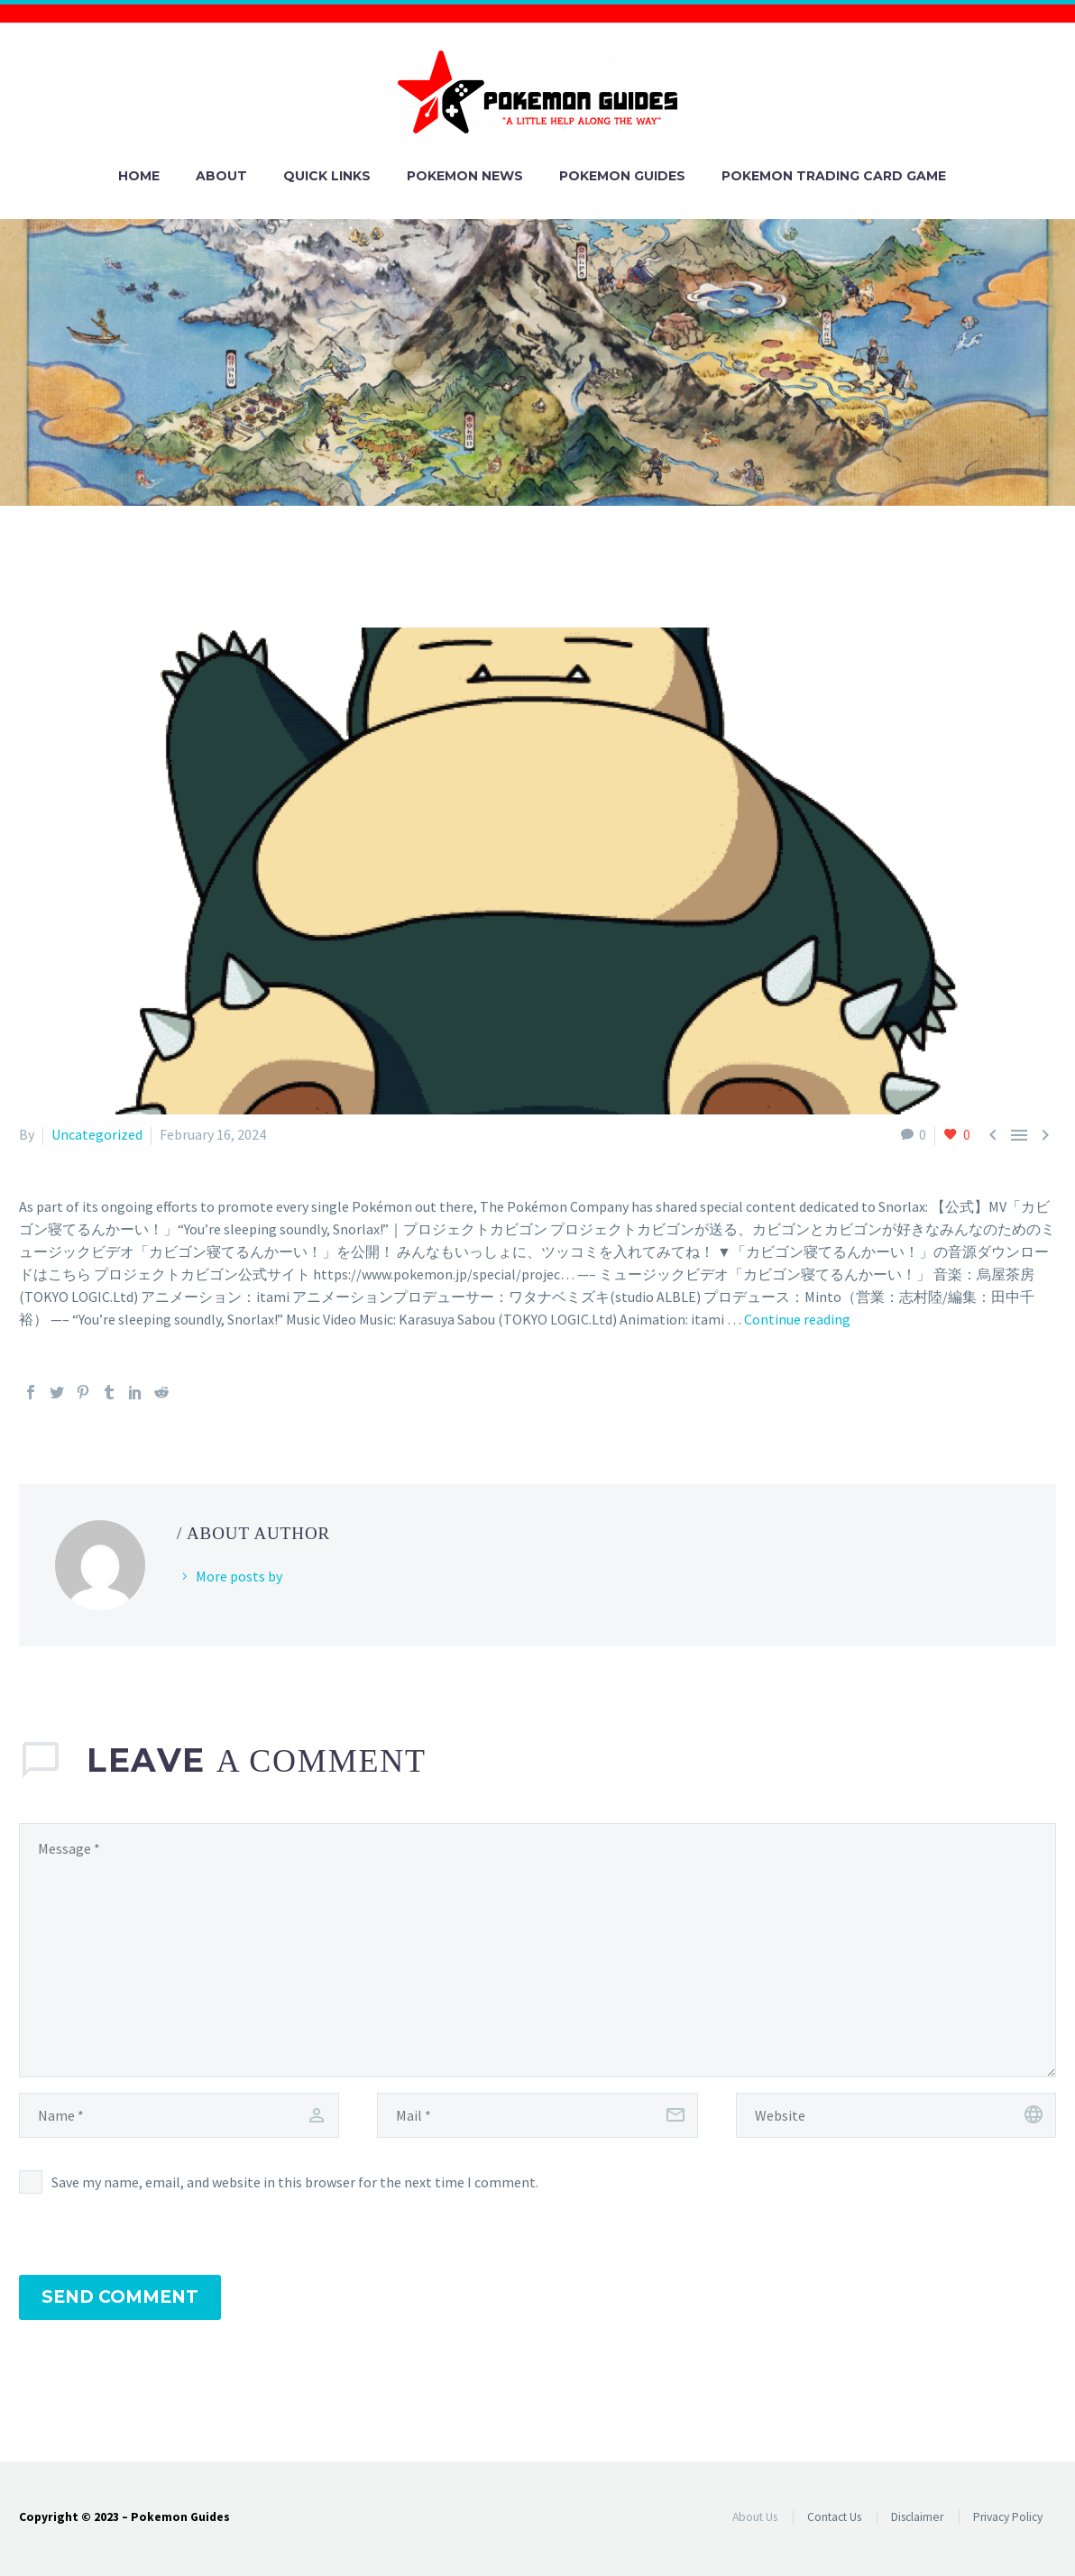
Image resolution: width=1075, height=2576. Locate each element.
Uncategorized (96, 1134)
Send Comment (119, 2297)
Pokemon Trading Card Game (833, 176)
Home (139, 176)
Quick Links (327, 176)
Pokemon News (465, 176)
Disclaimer (917, 2517)
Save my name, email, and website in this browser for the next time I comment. (294, 2182)
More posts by (239, 1576)
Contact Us (834, 2517)
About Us (754, 2517)
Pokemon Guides (622, 176)
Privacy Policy (1008, 2517)
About (221, 176)
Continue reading (797, 1319)
